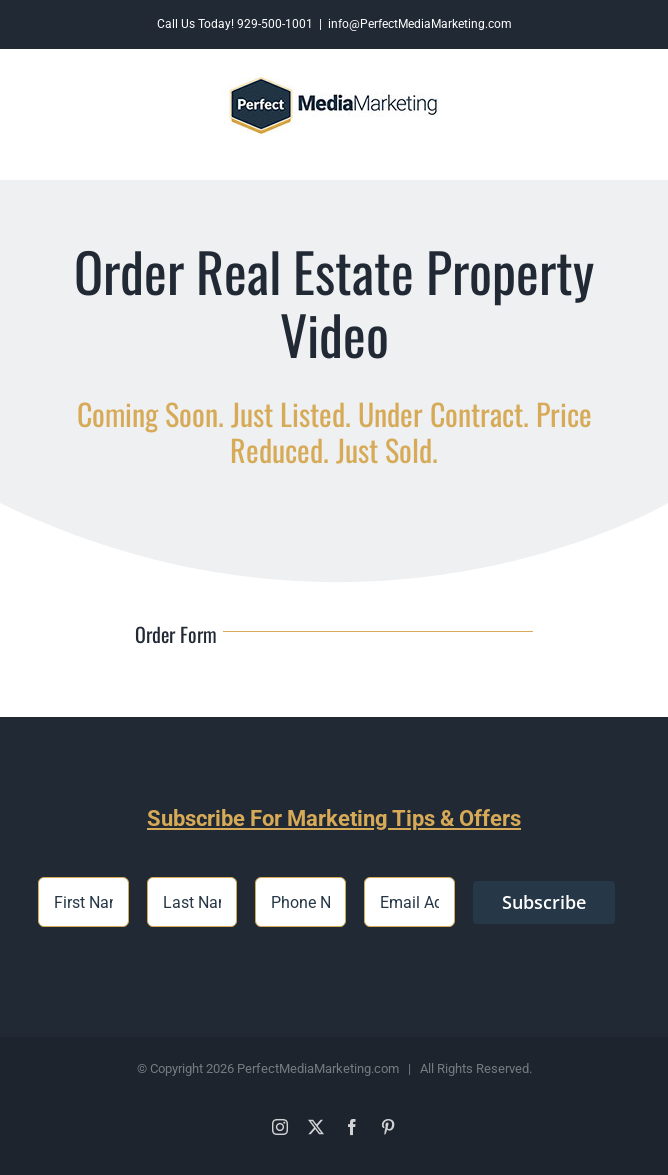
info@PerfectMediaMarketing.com (420, 24)
